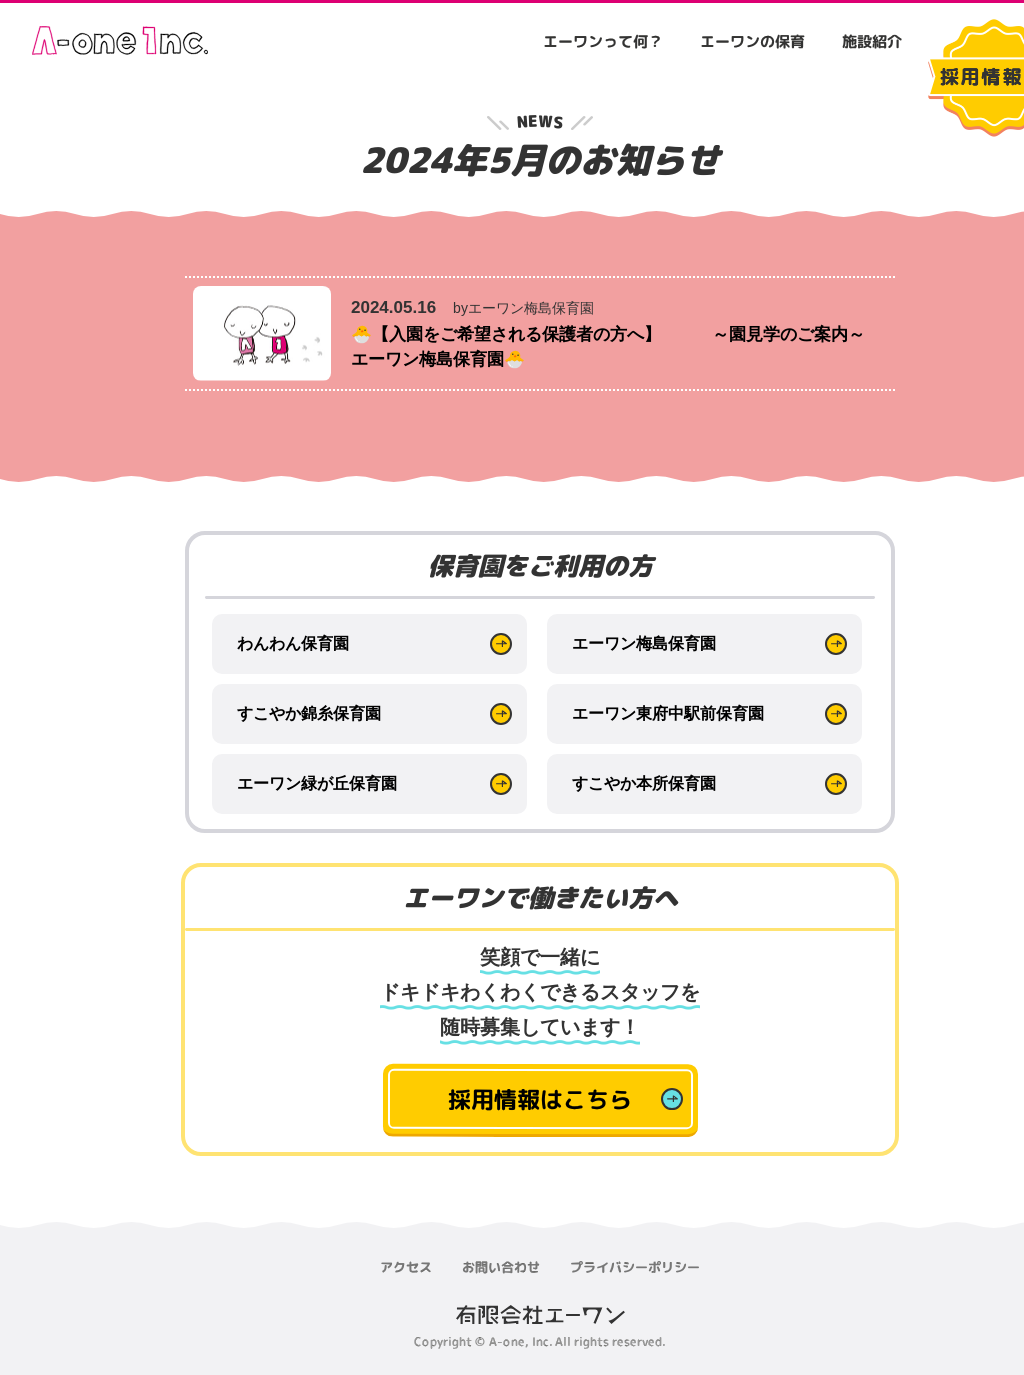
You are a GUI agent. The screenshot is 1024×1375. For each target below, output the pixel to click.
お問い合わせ (501, 1267)
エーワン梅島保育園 (644, 643)
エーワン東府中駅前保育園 (668, 713)
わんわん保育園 (293, 643)
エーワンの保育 (752, 41)
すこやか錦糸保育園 (309, 713)
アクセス (406, 1267)
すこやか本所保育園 (644, 783)
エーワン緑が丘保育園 (317, 783)
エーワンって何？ (603, 41)
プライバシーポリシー (635, 1267)
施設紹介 (872, 41)
